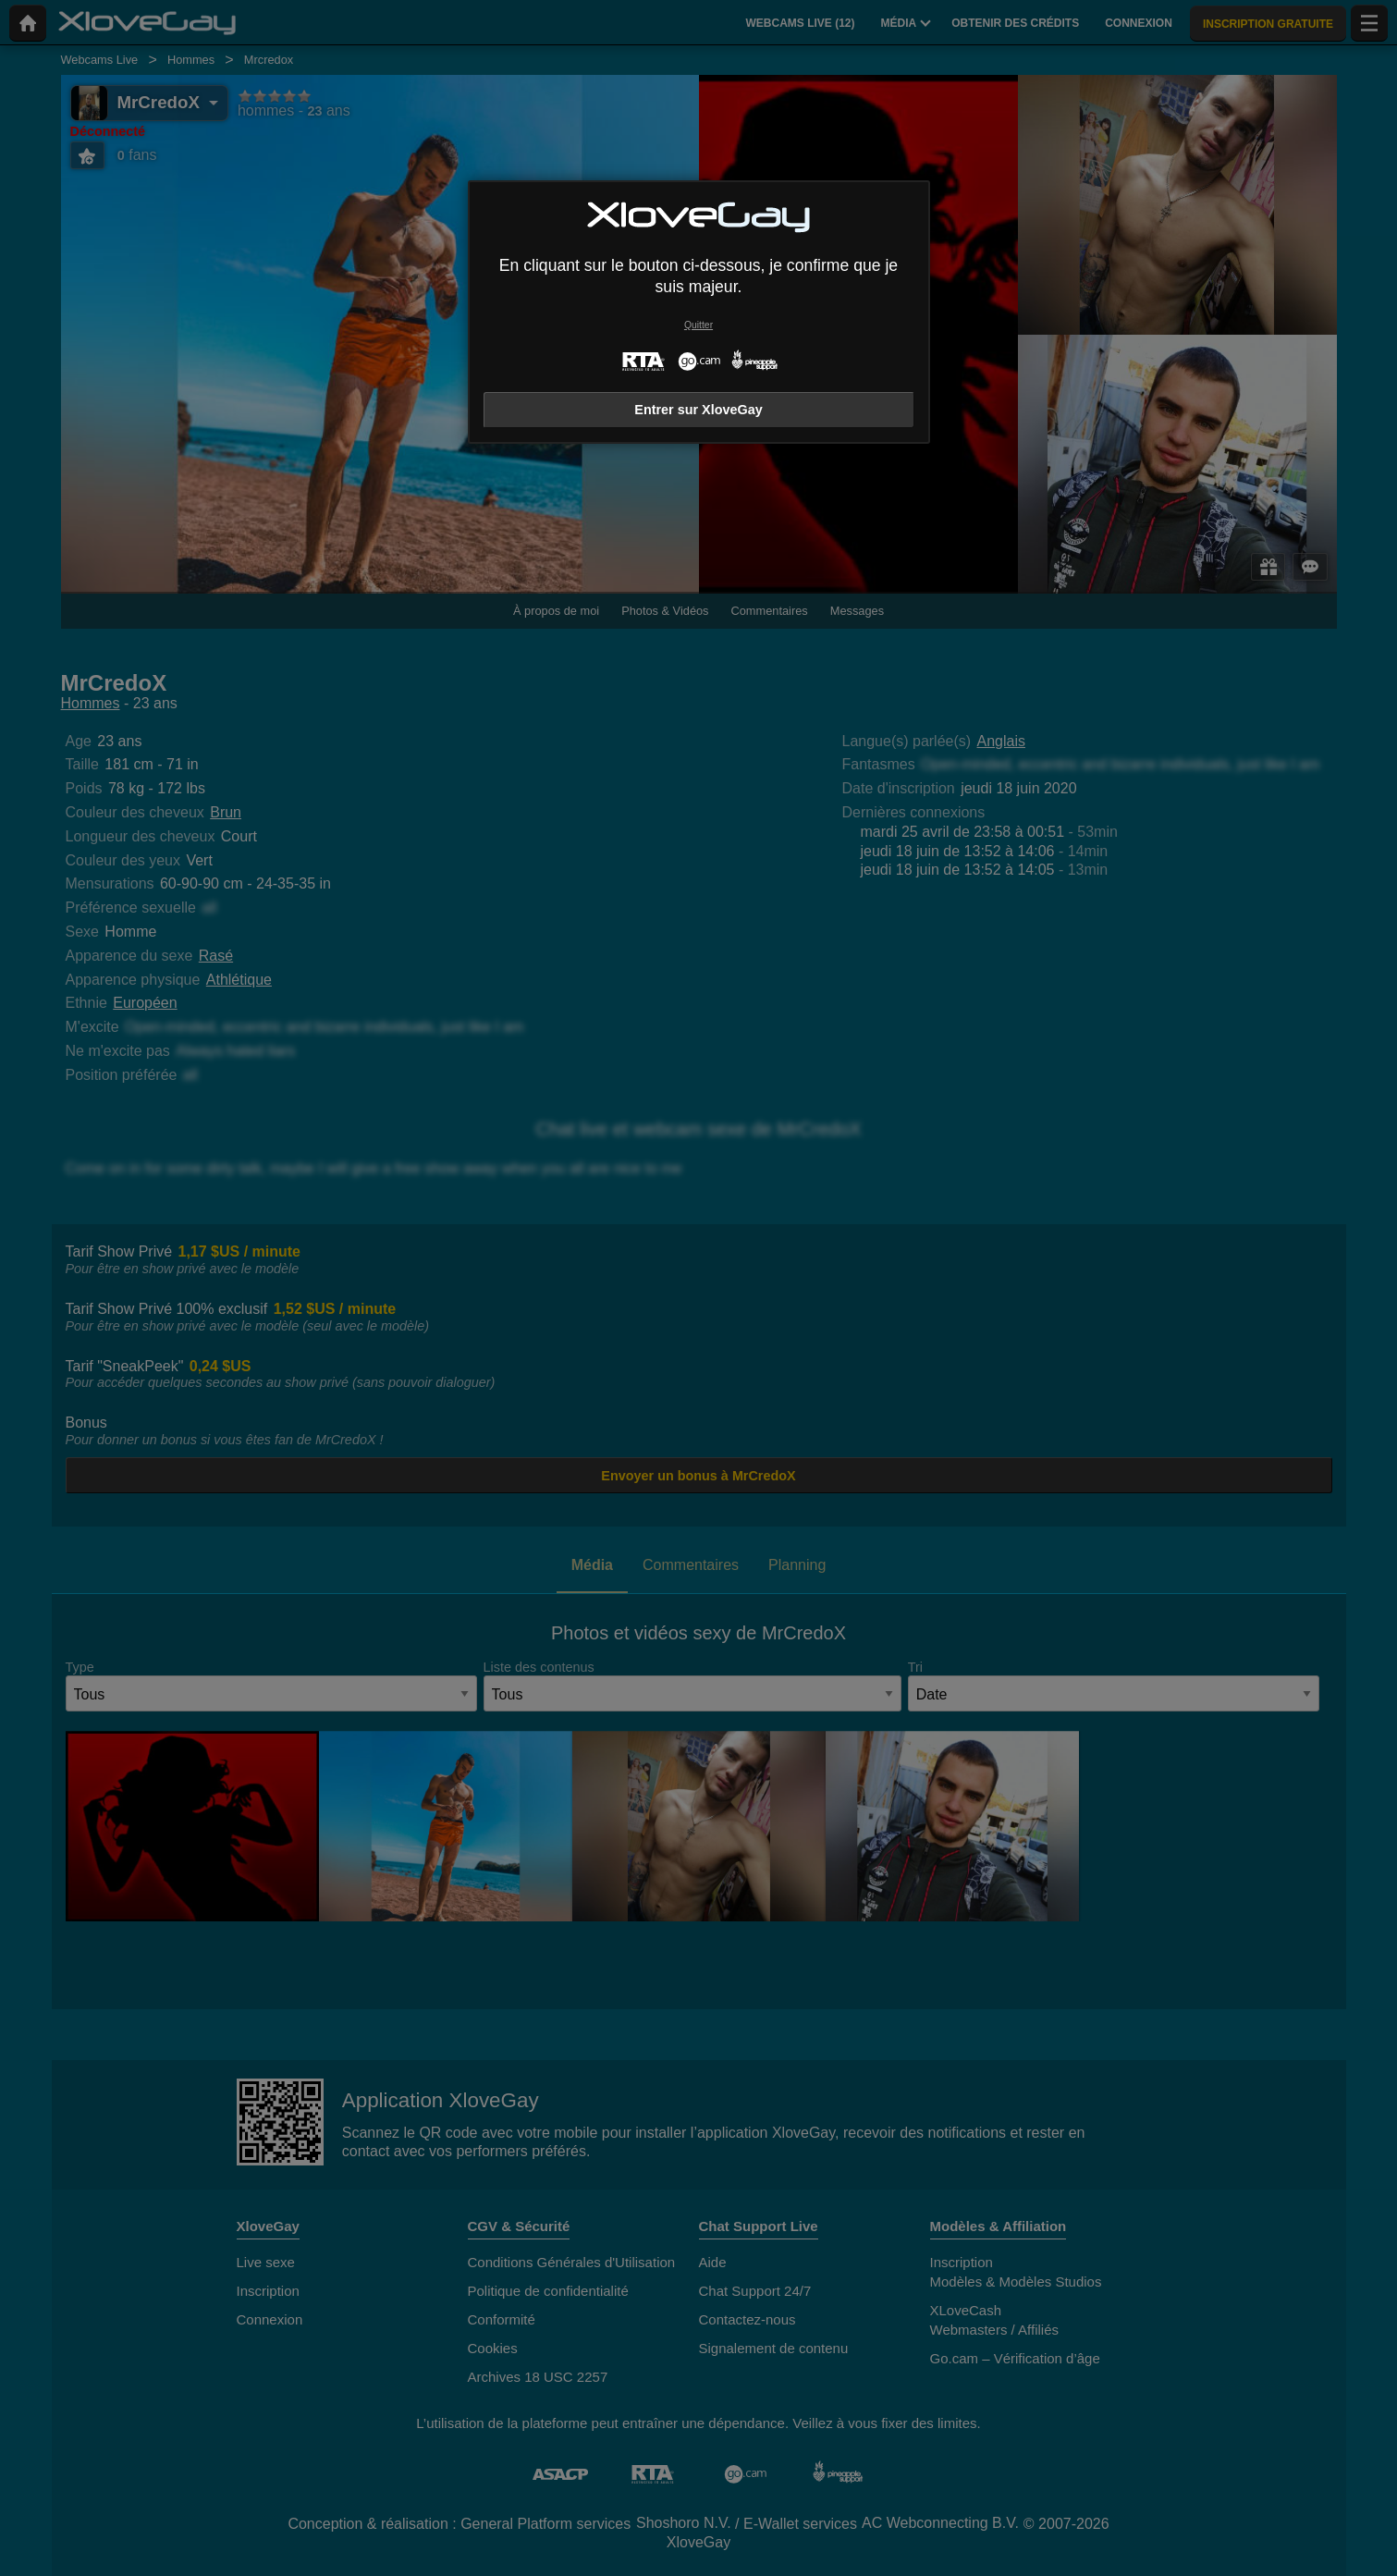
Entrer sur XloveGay (698, 409)
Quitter (698, 325)
